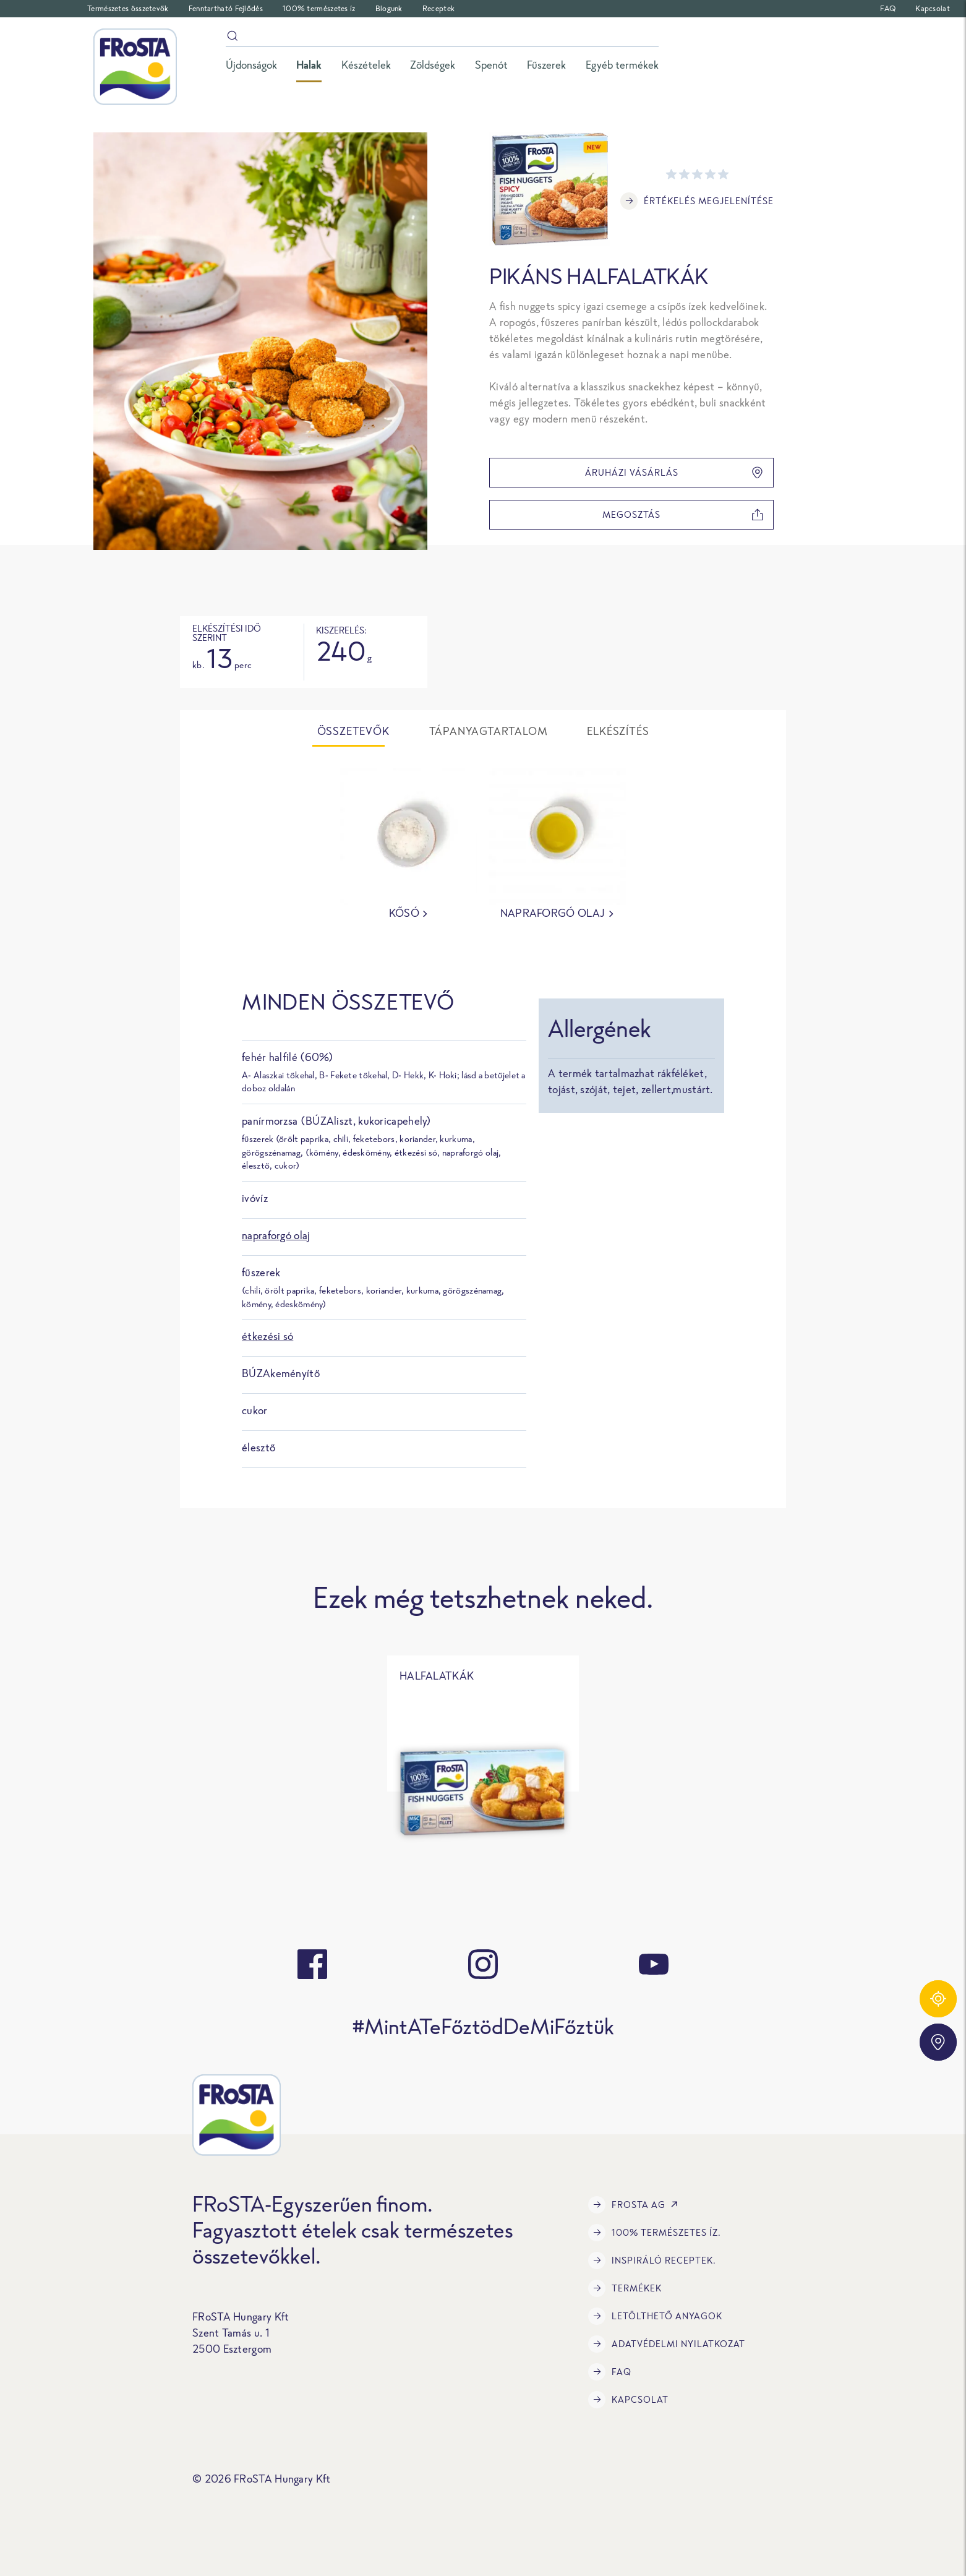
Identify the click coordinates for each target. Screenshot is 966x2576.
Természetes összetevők (128, 8)
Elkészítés (618, 731)
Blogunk (389, 8)
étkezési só (267, 1336)
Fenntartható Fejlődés (226, 8)
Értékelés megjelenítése (697, 201)
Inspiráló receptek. (652, 2260)
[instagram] (483, 1964)
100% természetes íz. (654, 2232)
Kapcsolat (932, 8)
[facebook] (312, 1964)
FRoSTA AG (635, 2204)
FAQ (887, 8)
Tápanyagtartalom (488, 731)
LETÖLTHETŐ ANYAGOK (655, 2316)
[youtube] (654, 1964)
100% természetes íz (319, 8)
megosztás (682, 515)
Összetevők (353, 731)
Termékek (625, 2288)
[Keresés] (442, 38)
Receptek (438, 8)
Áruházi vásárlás (674, 472)
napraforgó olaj (276, 1235)
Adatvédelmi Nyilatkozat (666, 2344)
